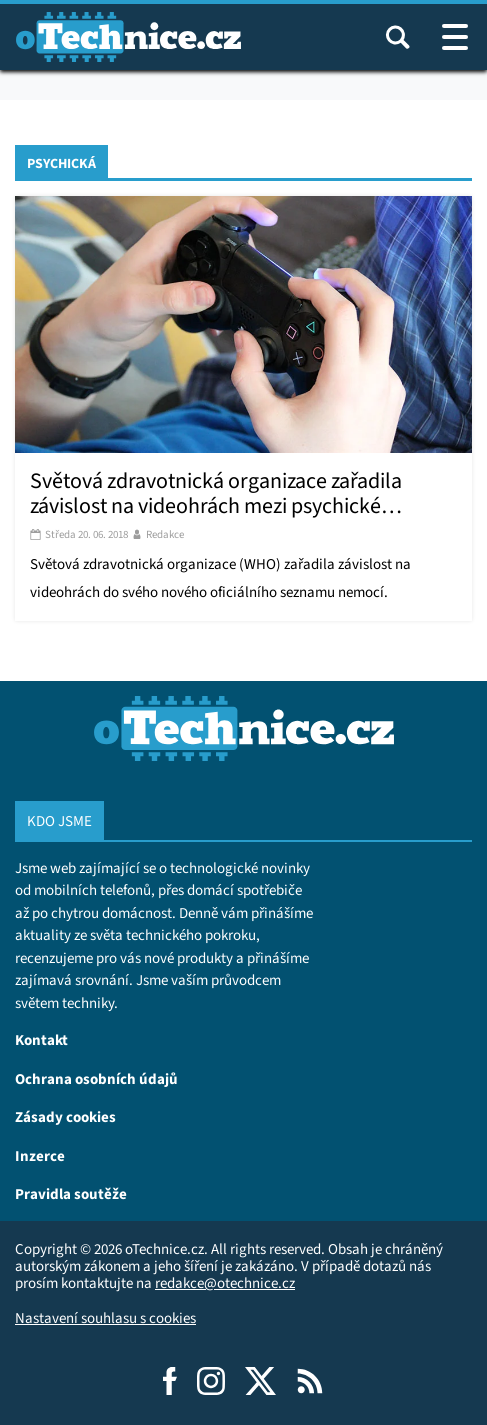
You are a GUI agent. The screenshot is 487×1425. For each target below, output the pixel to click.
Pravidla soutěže (71, 1193)
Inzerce (40, 1155)
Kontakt (41, 1039)
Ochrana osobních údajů (96, 1078)
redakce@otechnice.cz (225, 1283)
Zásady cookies (65, 1116)
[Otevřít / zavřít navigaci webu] (455, 37)
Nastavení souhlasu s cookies (105, 1318)
